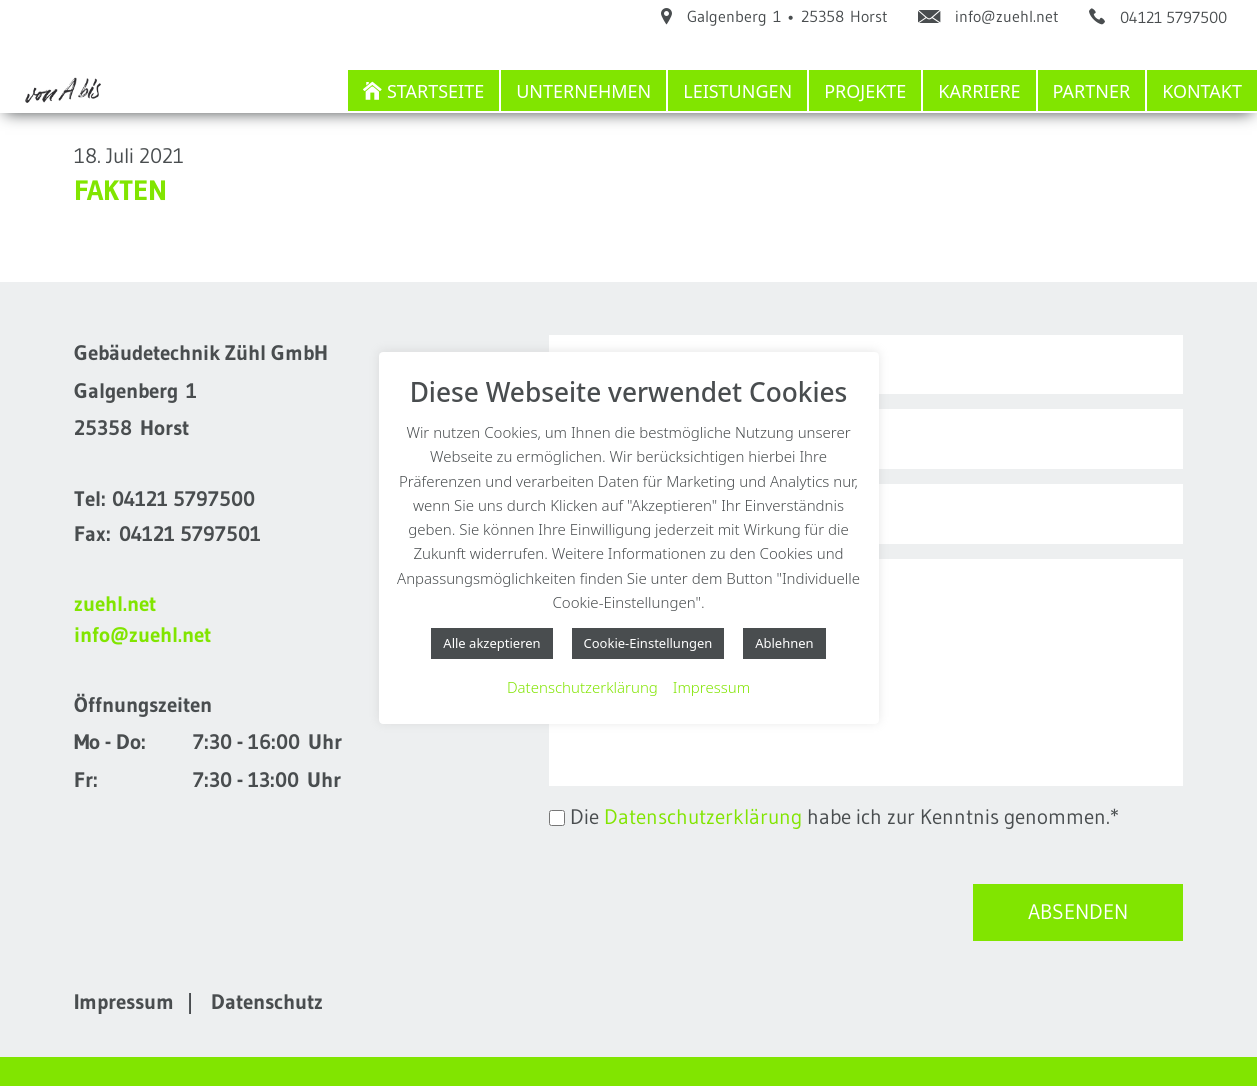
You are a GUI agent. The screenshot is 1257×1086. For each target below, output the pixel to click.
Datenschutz (267, 1002)
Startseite (435, 91)
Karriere (979, 91)
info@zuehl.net (142, 635)
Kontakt (1202, 91)
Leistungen (737, 91)
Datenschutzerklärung (703, 817)
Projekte (865, 91)
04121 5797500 (183, 499)
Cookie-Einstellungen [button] (648, 643)
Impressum (124, 1002)
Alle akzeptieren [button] (491, 643)
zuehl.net (115, 604)
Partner (1092, 91)
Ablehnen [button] (784, 643)
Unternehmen (583, 91)
